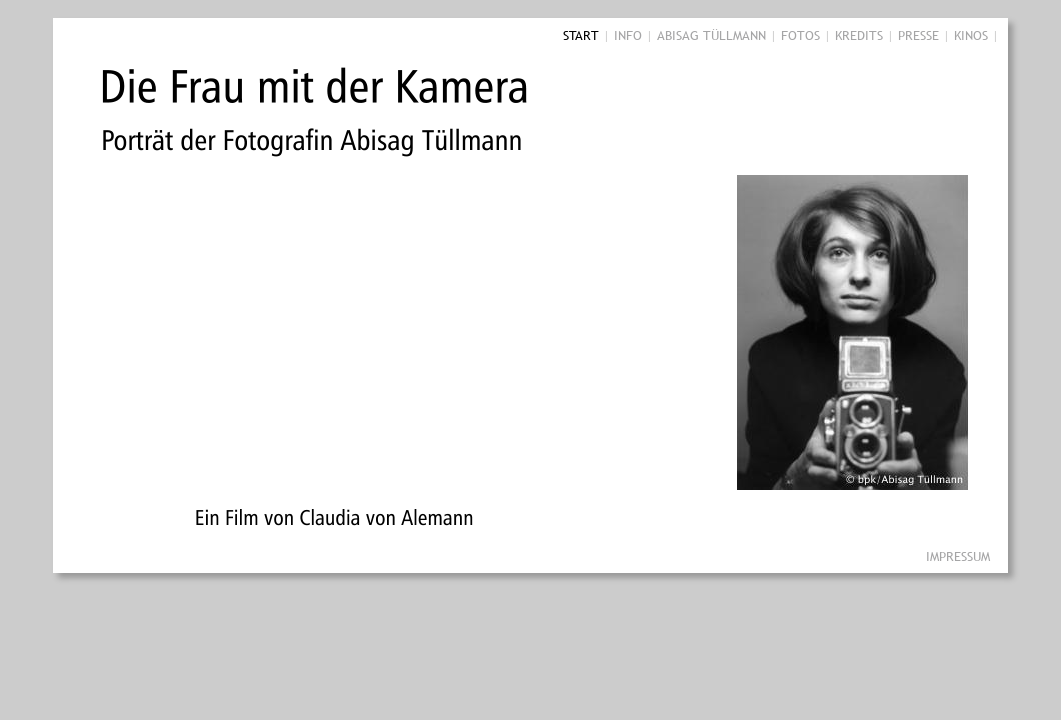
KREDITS (859, 35)
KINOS (971, 35)
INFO (628, 35)
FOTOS (800, 35)
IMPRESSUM (958, 556)
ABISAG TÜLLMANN (711, 35)
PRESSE (918, 35)
